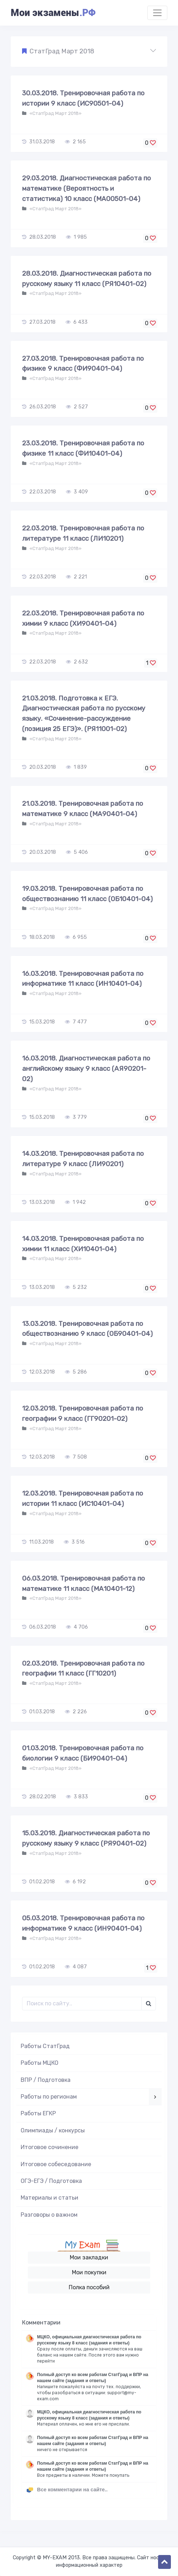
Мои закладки (89, 2257)
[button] (89, 51)
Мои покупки (89, 2272)
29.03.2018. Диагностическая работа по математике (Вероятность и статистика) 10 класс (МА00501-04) (86, 188)
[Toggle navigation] (157, 13)
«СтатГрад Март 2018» (55, 113)
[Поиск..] (82, 2003)
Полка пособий (89, 2287)
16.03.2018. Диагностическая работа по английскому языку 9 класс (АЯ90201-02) (86, 1068)
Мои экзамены (53, 12)
